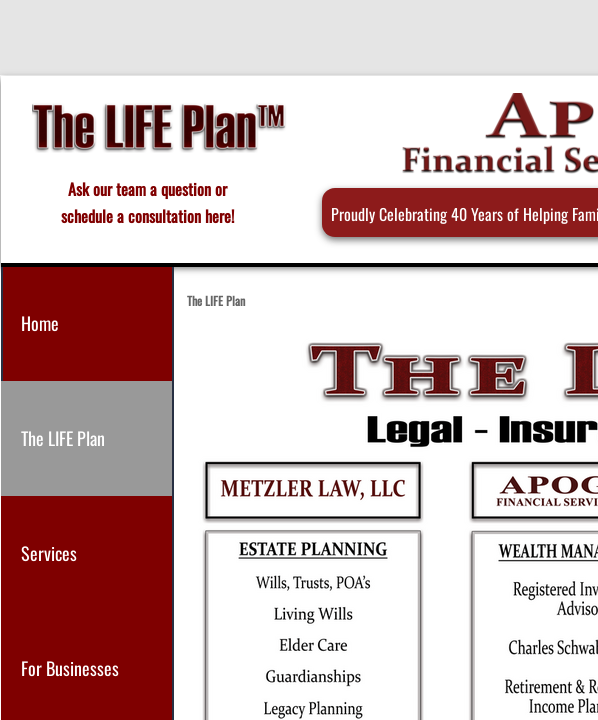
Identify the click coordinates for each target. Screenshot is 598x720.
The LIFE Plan (63, 438)
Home (40, 323)
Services (49, 553)
